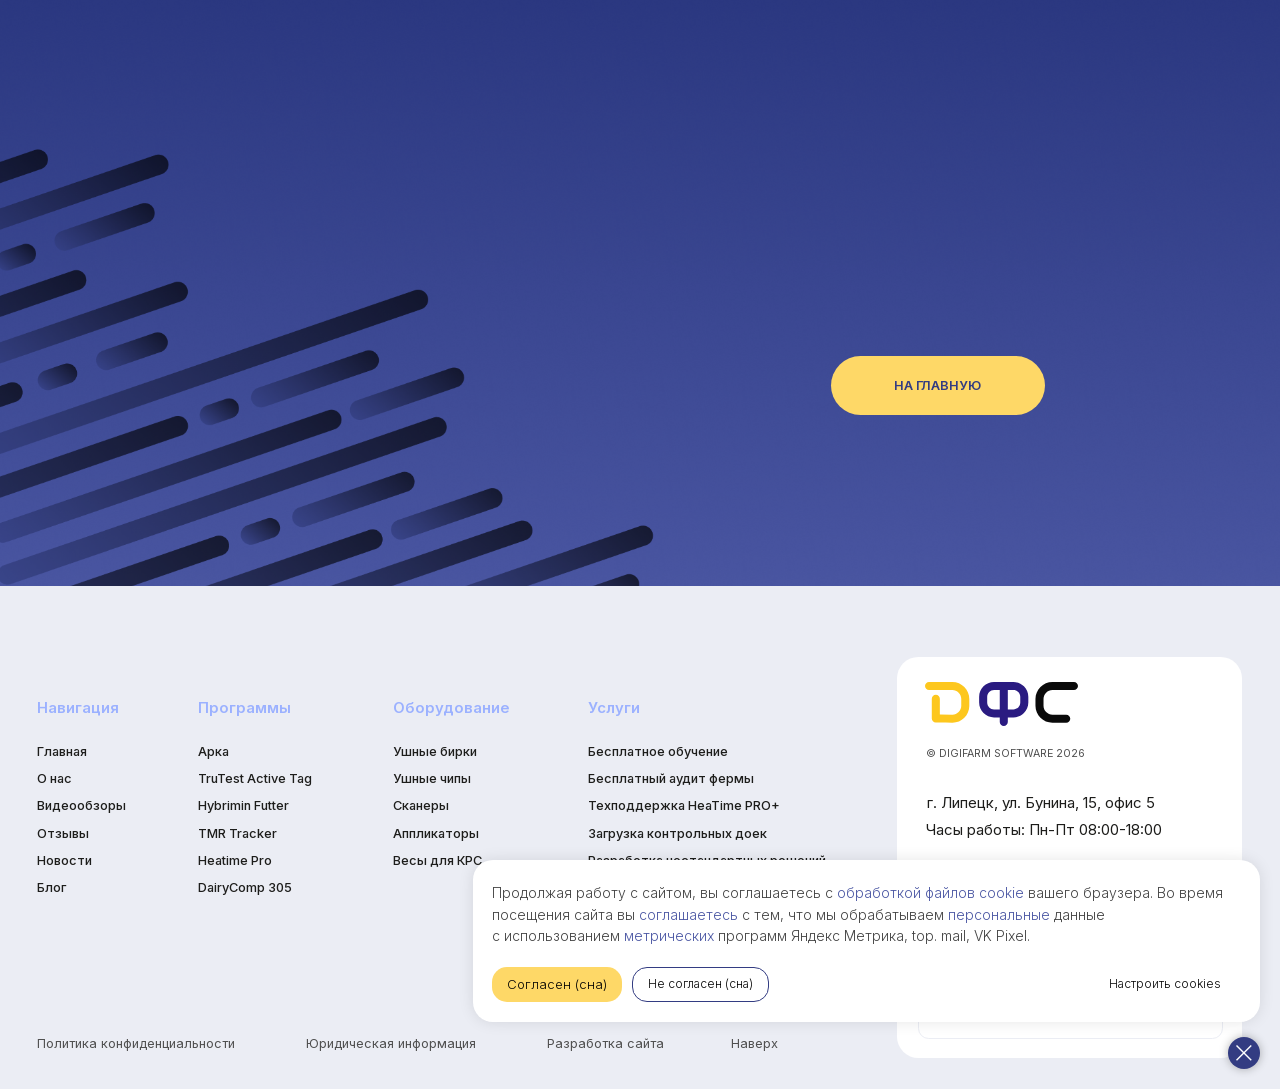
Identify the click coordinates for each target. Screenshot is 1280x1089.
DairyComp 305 (245, 887)
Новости (64, 860)
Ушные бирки (435, 751)
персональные (862, 914)
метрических (1149, 914)
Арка (213, 751)
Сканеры (421, 805)
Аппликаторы (436, 833)
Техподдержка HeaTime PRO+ (684, 805)
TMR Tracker (237, 833)
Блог (51, 887)
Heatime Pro (235, 860)
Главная (62, 751)
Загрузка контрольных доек (677, 833)
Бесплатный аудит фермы (671, 778)
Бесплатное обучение (658, 751)
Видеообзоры (81, 805)
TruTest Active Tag (255, 778)
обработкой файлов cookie (1117, 870)
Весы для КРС (437, 860)
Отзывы (63, 833)
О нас (54, 778)
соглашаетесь (1074, 892)
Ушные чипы (432, 778)
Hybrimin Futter (243, 805)
